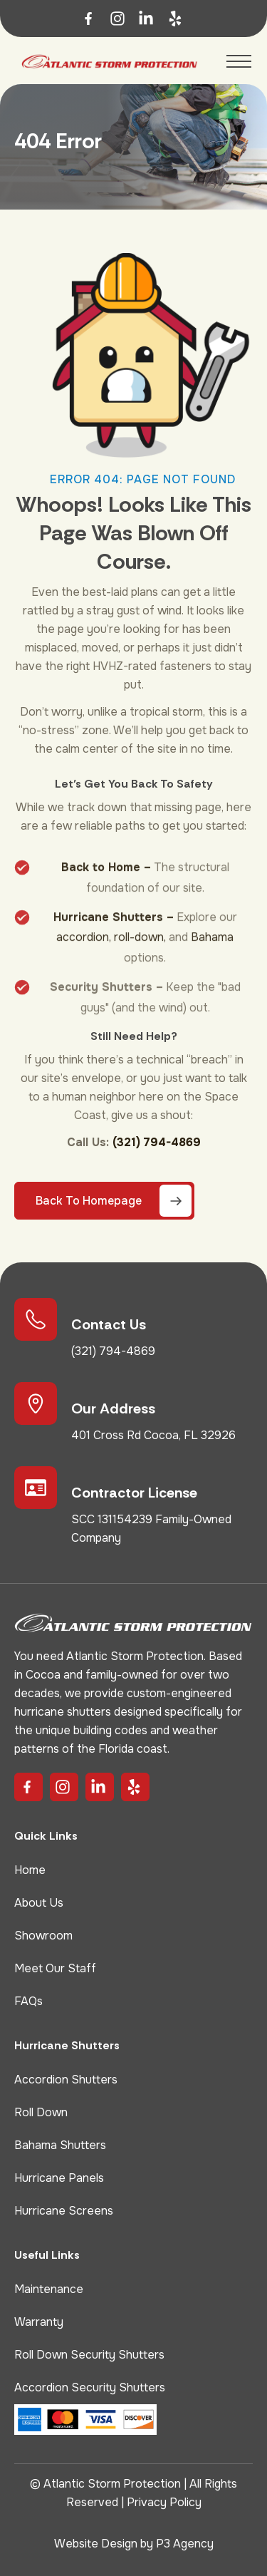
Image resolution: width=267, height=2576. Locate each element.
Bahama (212, 950)
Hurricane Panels (59, 2177)
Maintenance (48, 2289)
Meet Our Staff (55, 1968)
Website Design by (105, 2543)
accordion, (83, 950)
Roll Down (41, 2112)
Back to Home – (106, 880)
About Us (38, 1902)
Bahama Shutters (60, 2145)
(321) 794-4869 (156, 1142)
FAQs (28, 2001)
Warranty (38, 2321)
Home (30, 1870)
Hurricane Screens (63, 2210)
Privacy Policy (164, 2502)
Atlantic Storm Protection (112, 2483)
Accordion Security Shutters (89, 2387)
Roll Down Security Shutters (89, 2354)
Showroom (43, 1935)
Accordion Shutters (65, 2079)
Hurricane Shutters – (113, 930)
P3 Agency (185, 2543)
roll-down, (140, 950)
